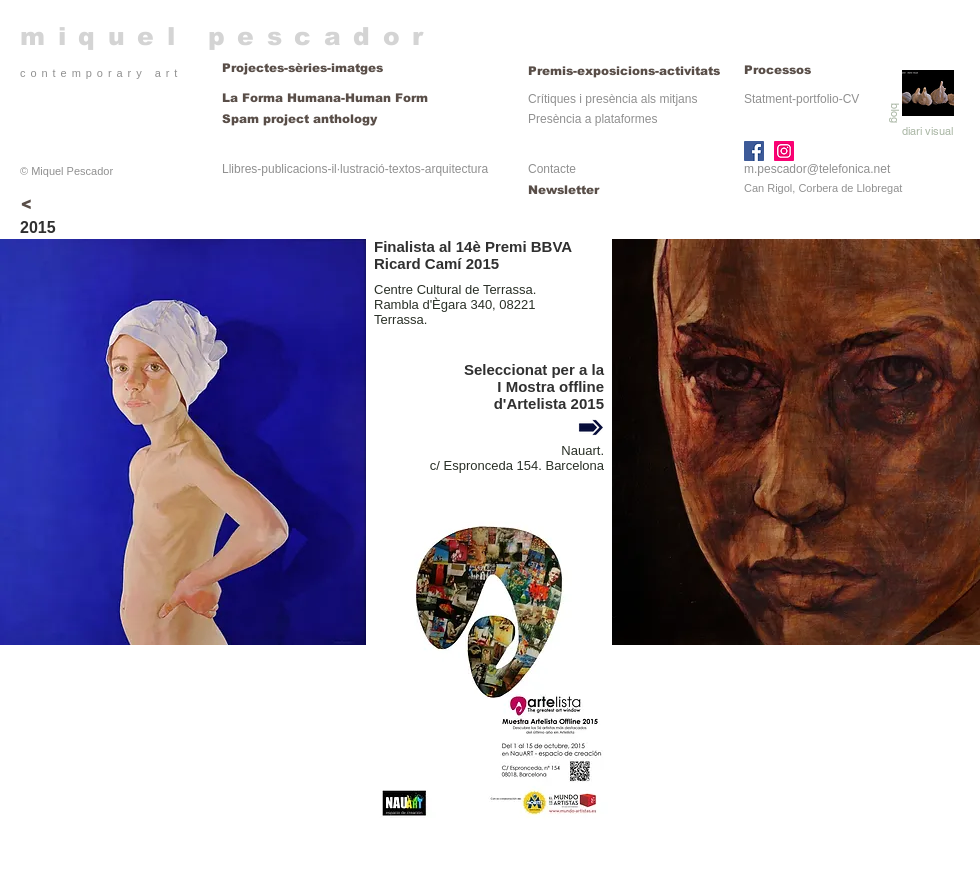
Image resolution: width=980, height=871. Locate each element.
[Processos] (778, 70)
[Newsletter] (595, 190)
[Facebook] (754, 151)
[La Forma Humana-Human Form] (325, 98)
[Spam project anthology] (362, 119)
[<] (26, 205)
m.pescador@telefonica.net (817, 169)
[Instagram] (784, 151)
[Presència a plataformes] (592, 119)
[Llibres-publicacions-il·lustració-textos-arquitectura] (355, 169)
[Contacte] (595, 169)
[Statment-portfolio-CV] (801, 99)
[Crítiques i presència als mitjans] (612, 99)
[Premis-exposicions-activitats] (625, 71)
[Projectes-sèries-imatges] (362, 68)
